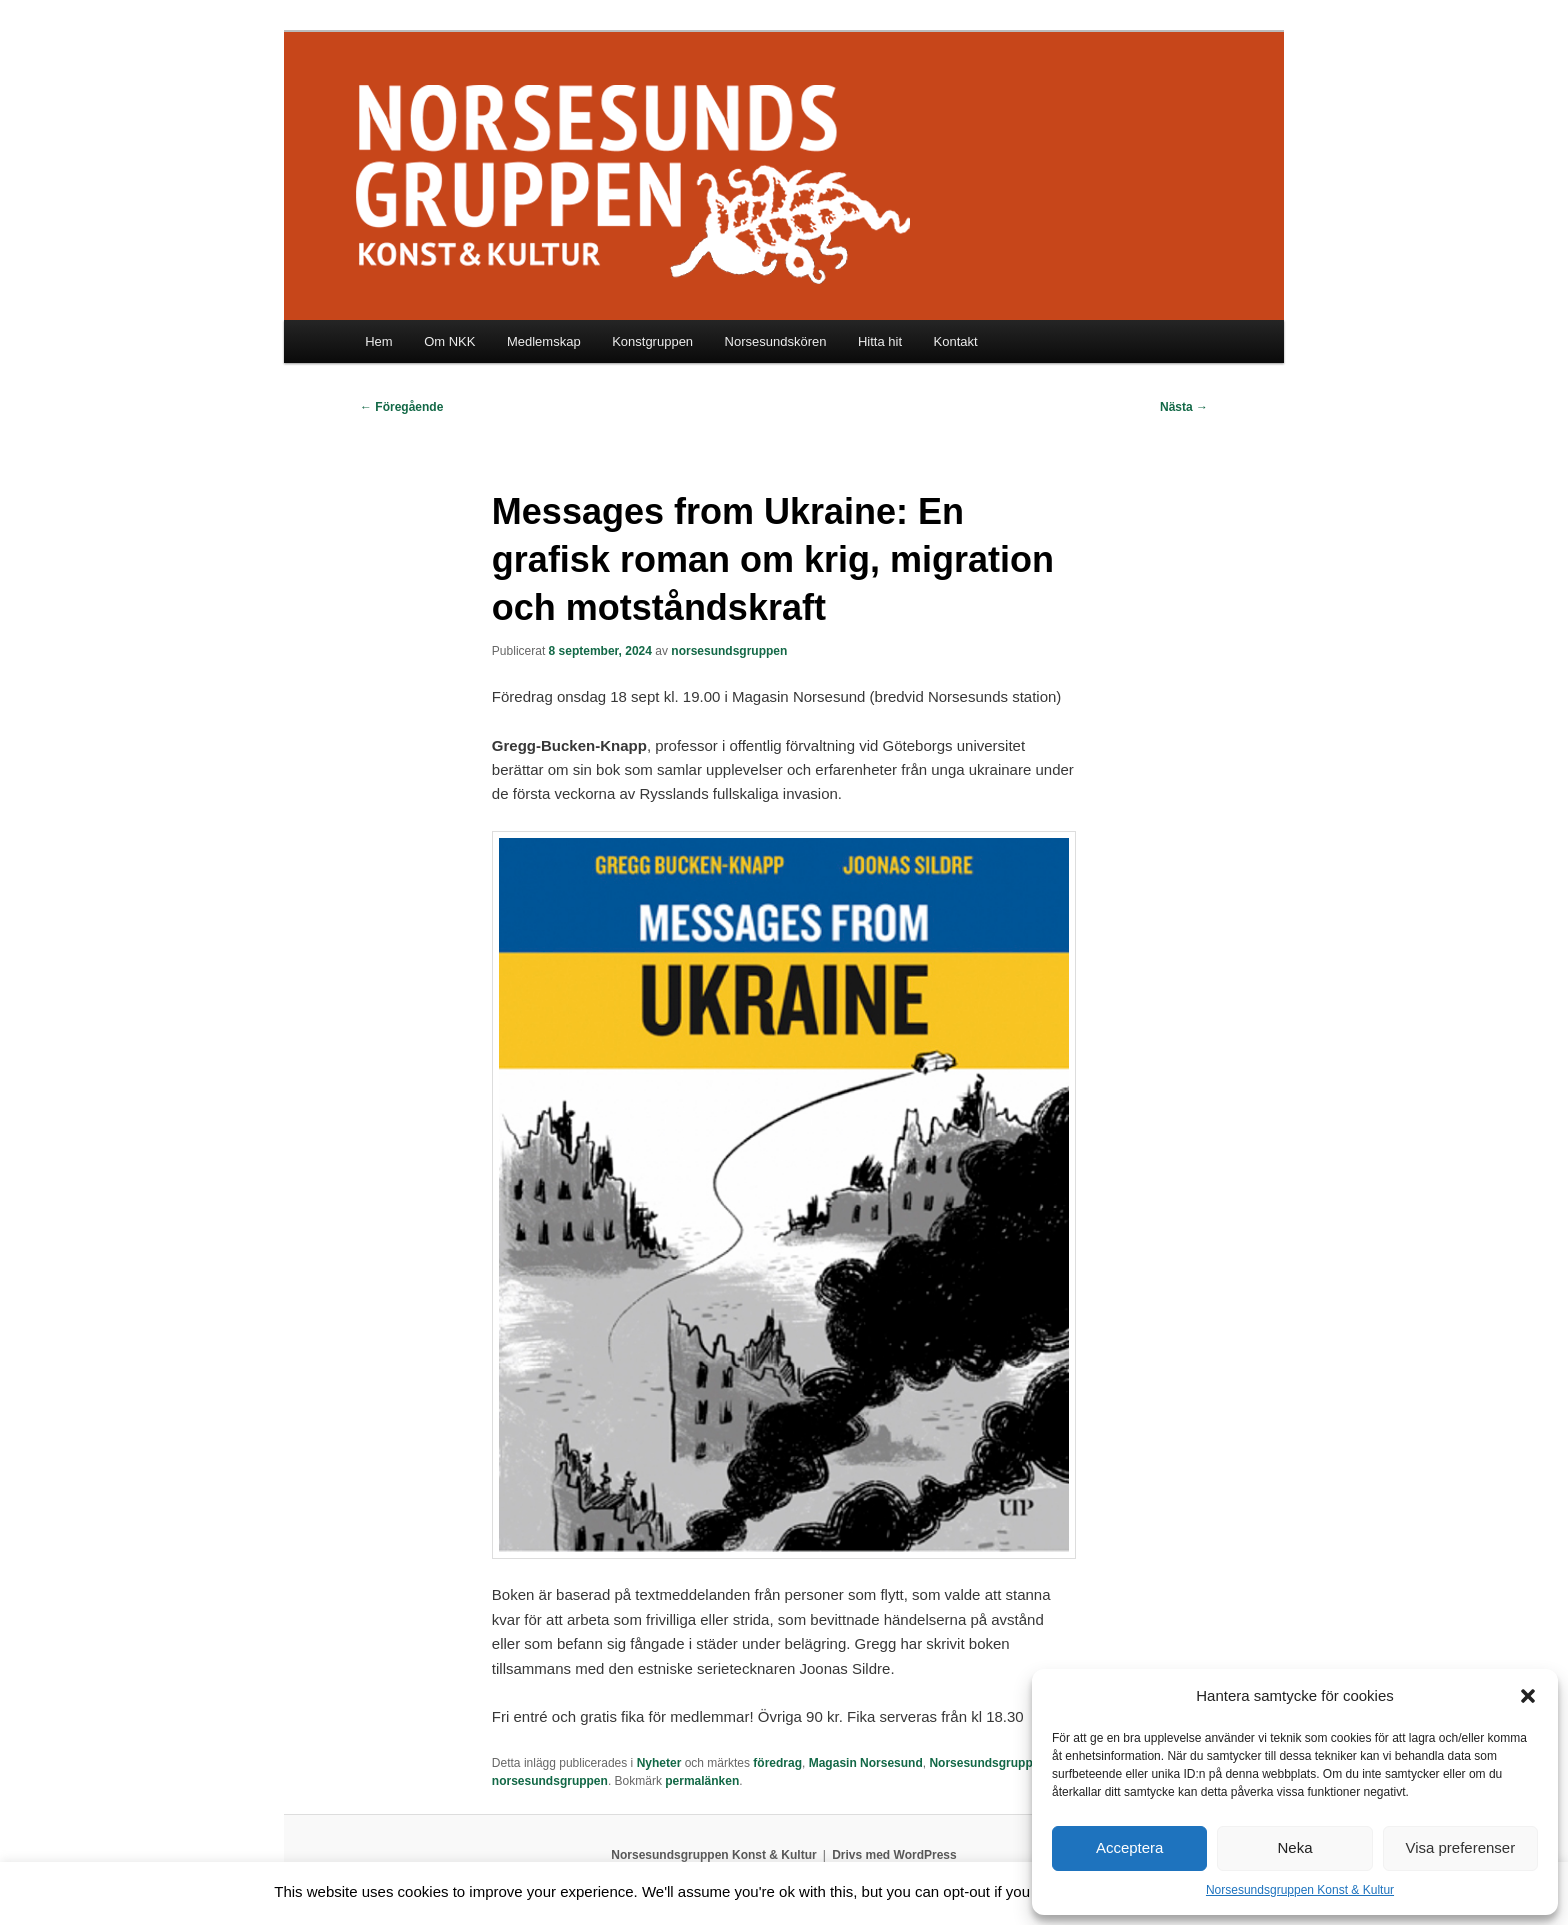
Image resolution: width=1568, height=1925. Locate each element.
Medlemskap (544, 341)
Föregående (401, 407)
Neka (1294, 1847)
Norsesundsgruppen (987, 1763)
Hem (378, 341)
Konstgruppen (652, 341)
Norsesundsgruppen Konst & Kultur (1300, 1890)
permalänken (702, 1781)
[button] (1528, 1696)
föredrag (777, 1763)
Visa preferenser (1460, 1847)
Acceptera (1130, 1847)
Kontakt (956, 341)
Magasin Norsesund (866, 1763)
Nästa (1184, 407)
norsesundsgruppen (729, 651)
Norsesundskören (776, 341)
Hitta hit (880, 341)
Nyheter (659, 1763)
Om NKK (449, 341)
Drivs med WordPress (894, 1855)
